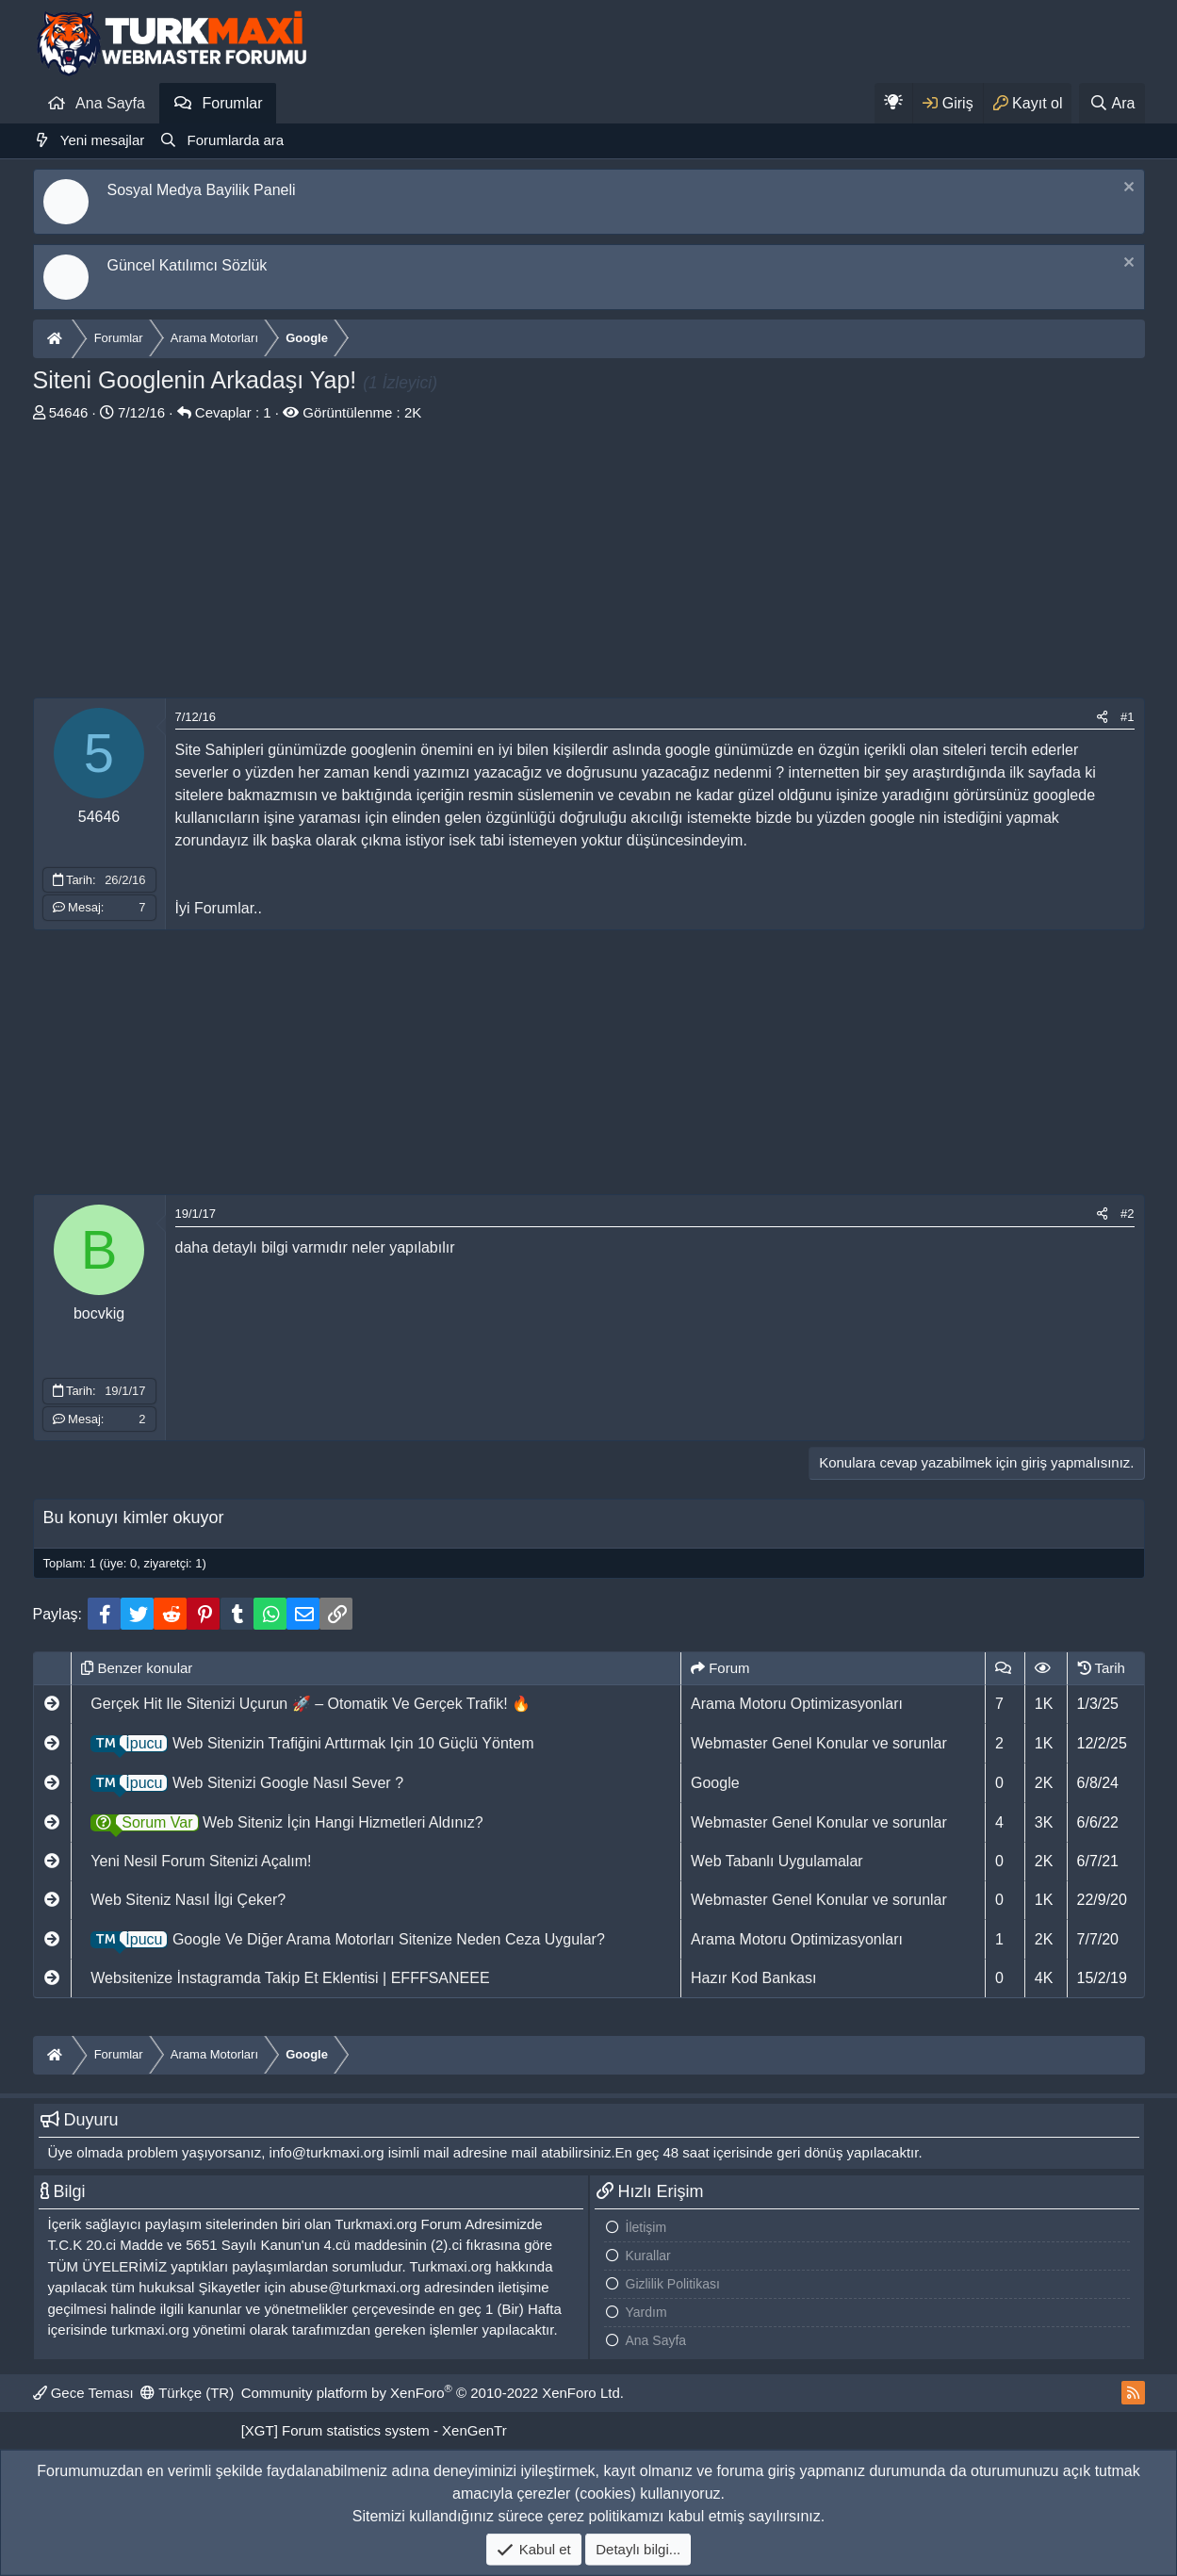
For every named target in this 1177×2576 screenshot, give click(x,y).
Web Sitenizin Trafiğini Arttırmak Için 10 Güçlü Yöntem (311, 1743)
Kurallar (648, 2255)
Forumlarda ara (236, 140)
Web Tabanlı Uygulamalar (777, 1861)
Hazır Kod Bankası (753, 1978)
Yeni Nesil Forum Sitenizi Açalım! (200, 1861)
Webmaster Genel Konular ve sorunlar (819, 1743)
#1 (1127, 717)
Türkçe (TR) (187, 2393)
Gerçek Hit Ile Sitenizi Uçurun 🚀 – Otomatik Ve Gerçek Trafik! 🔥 (310, 1704)
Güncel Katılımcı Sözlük (187, 265)
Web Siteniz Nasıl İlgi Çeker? (188, 1900)
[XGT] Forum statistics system (374, 2430)
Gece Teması (83, 2393)
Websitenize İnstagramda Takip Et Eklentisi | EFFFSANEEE (289, 1978)
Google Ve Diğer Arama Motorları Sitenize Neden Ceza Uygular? (347, 1939)
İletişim (646, 2227)
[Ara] (1111, 103)
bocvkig (99, 1313)
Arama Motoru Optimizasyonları (797, 1704)
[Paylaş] (1102, 717)
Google (715, 1783)
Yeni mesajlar (102, 140)
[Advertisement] (589, 565)
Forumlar (232, 103)
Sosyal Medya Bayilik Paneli (201, 190)
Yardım (646, 2312)
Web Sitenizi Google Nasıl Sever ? (246, 1783)
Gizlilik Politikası (673, 2283)
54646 (69, 412)
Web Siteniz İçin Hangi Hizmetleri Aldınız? (286, 1822)
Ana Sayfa (110, 103)
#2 (1127, 1213)
